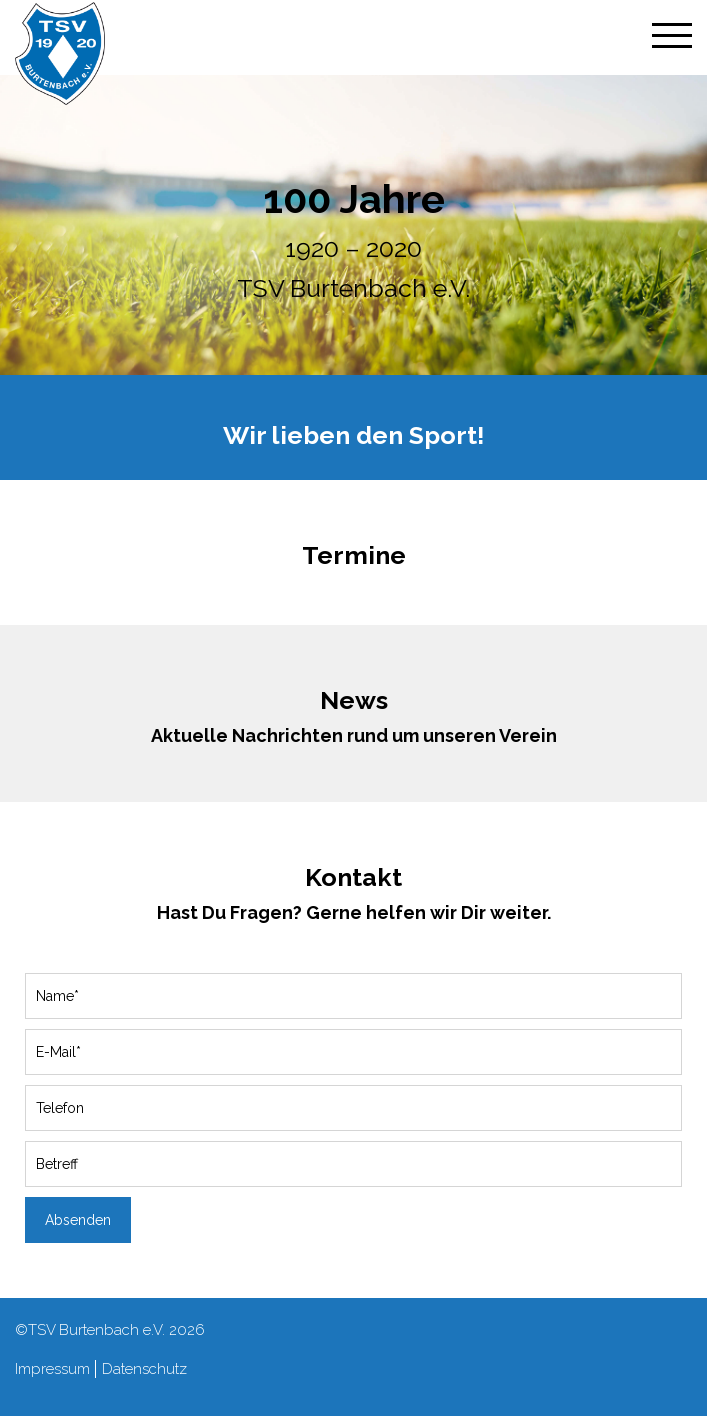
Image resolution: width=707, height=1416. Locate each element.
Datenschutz (144, 1369)
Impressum (52, 1369)
